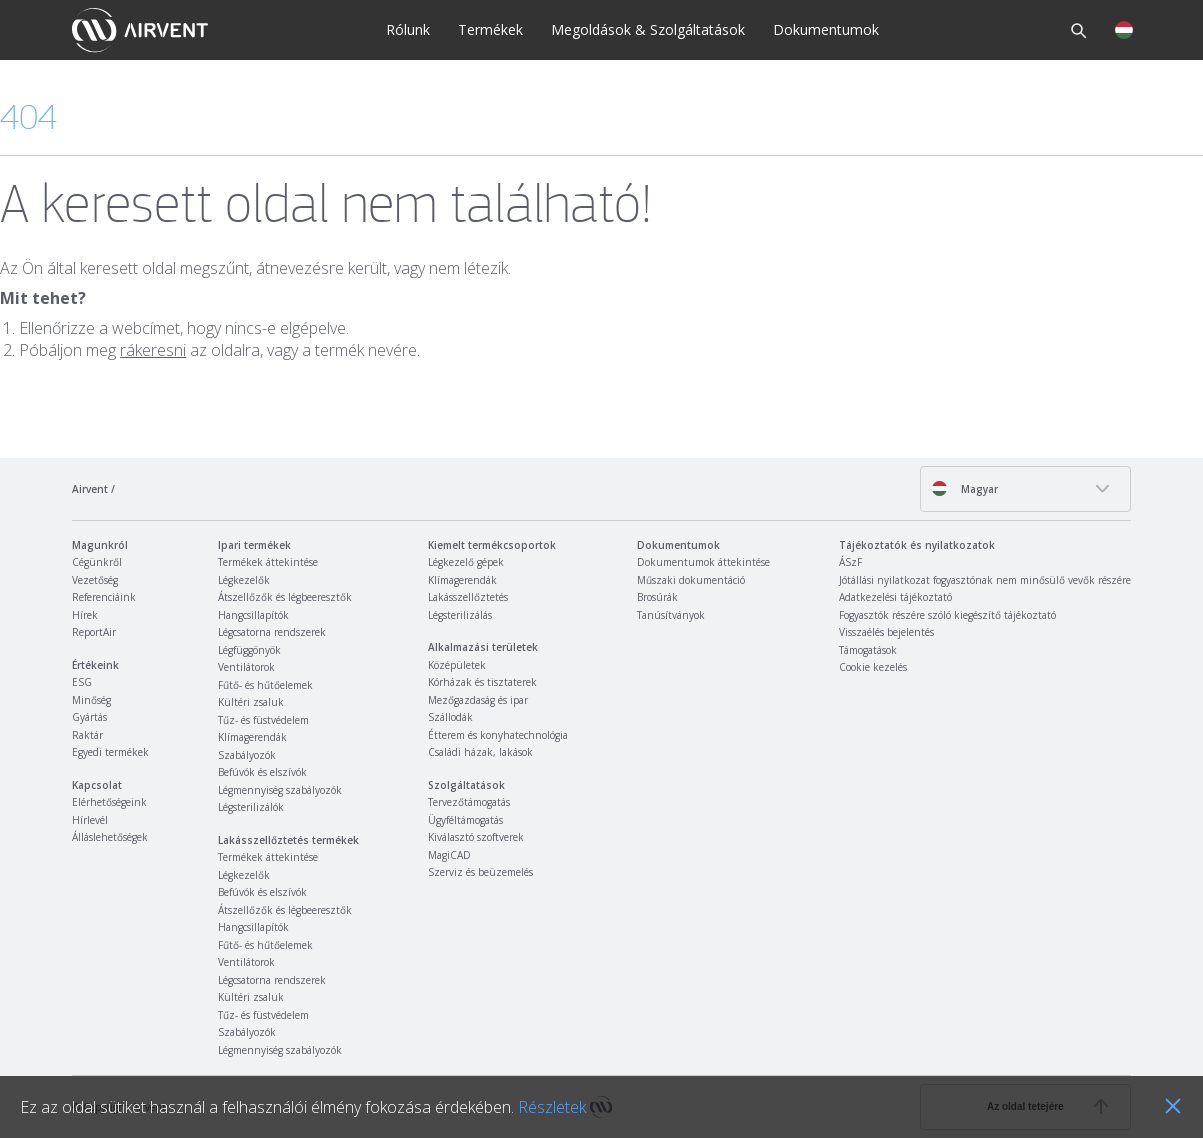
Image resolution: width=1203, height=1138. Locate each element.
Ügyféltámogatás (465, 820)
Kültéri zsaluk (251, 702)
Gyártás (89, 717)
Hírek (85, 615)
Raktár (87, 735)
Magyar (964, 488)
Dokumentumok (826, 29)
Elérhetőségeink (109, 802)
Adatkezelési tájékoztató (895, 597)
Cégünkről (97, 562)
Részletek (552, 1107)
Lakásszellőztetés (468, 597)
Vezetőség (95, 580)
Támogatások (868, 650)
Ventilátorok (246, 667)
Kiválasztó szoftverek (476, 837)
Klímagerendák (252, 737)
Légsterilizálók (251, 807)
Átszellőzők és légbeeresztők (285, 597)
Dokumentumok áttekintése (703, 562)
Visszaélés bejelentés (886, 632)
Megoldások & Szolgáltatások (648, 29)
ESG (82, 682)
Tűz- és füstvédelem (263, 720)
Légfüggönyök (249, 650)
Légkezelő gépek (466, 562)
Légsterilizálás (460, 615)
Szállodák (450, 717)
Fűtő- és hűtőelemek (265, 685)
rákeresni (153, 350)
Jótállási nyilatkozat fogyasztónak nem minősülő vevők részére (985, 580)
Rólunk (408, 29)
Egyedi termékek (110, 752)
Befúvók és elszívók (262, 772)
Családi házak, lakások (480, 752)
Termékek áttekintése (268, 562)
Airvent (90, 489)
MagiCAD (449, 855)
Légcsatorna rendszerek (272, 632)
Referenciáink (104, 597)
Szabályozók (247, 755)
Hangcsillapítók (253, 615)
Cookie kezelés (873, 667)
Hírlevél (90, 820)
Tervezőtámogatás (469, 802)
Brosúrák (657, 597)
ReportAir (94, 632)
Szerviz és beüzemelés (480, 872)
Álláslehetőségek (110, 837)
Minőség (91, 700)
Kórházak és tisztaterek (482, 682)
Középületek (457, 665)
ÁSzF (850, 562)
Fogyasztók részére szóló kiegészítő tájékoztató (947, 615)
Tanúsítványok (671, 615)
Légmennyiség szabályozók (280, 790)
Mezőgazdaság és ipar (478, 700)
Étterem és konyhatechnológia (498, 735)
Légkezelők (244, 580)
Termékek (490, 29)
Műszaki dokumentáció (691, 580)
